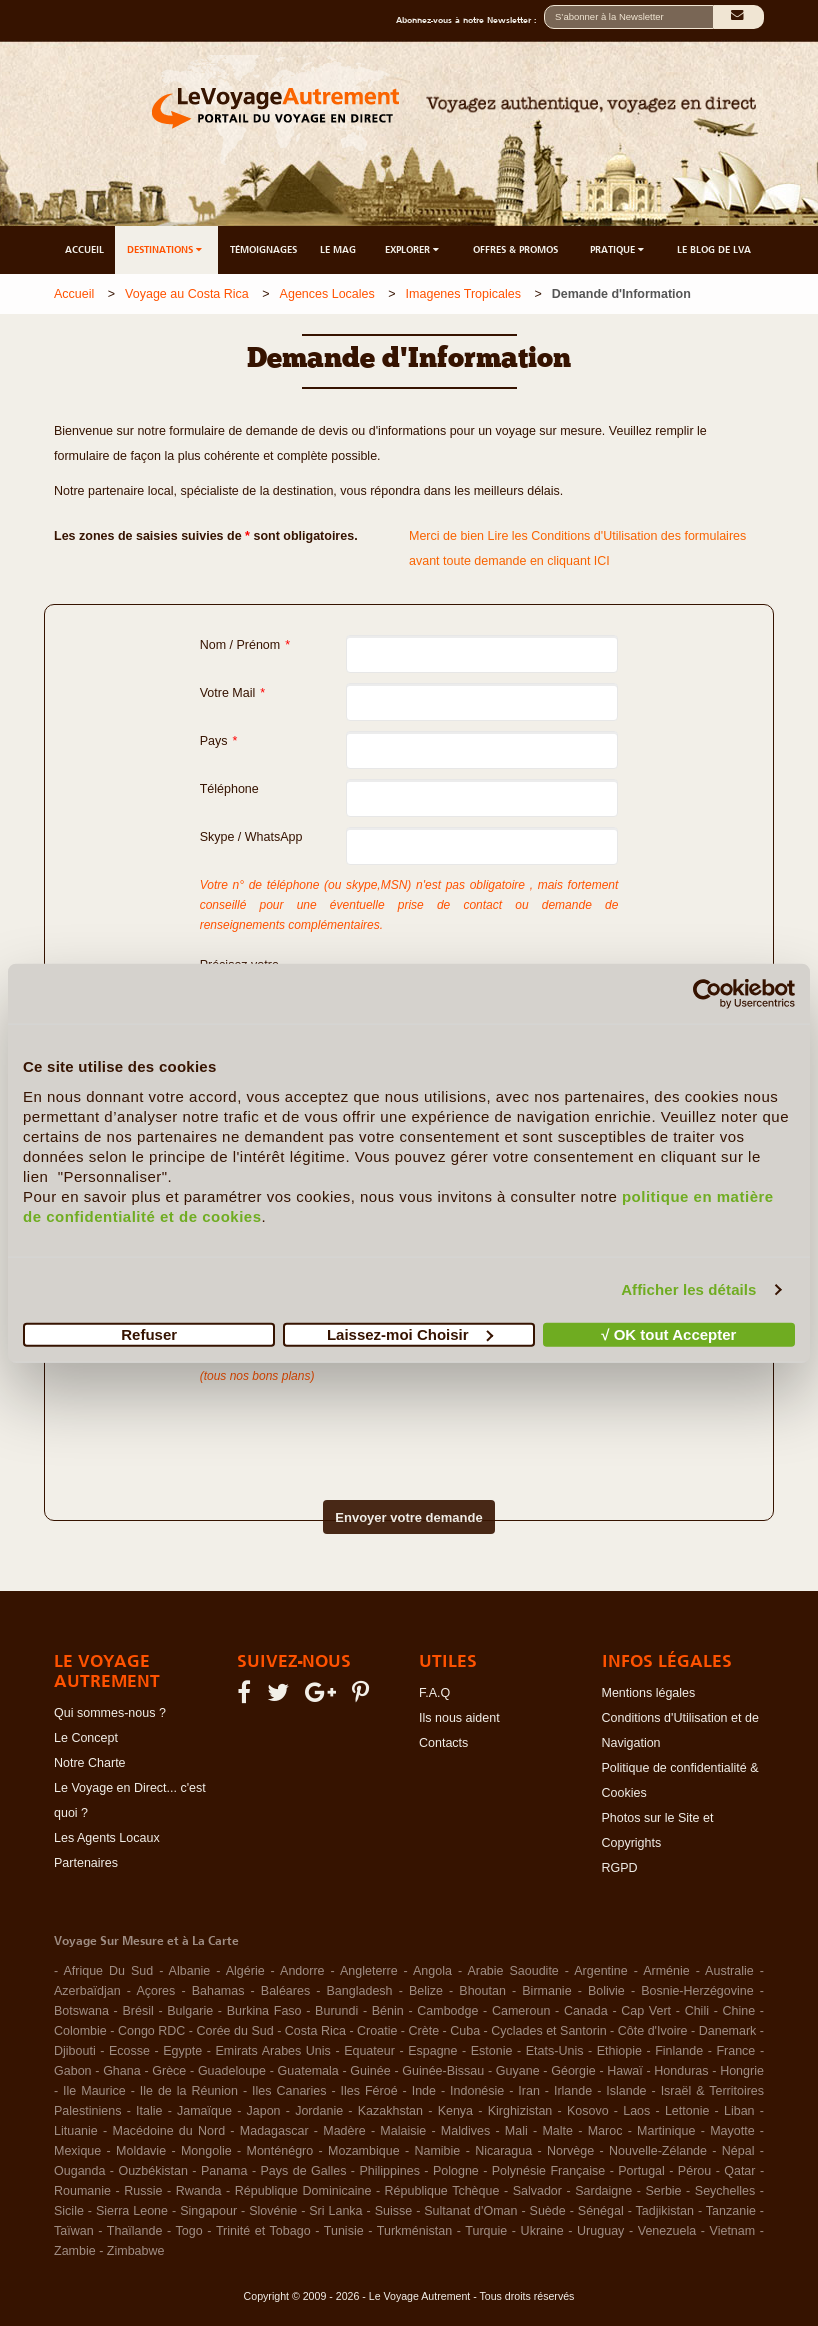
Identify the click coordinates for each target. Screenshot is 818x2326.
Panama (224, 2171)
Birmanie (546, 1991)
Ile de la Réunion (189, 2091)
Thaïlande (135, 2231)
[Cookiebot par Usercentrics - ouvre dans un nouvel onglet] (707, 994)
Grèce (169, 2071)
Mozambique (364, 2151)
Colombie (80, 2031)
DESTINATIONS (166, 249)
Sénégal (601, 2211)
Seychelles (725, 2191)
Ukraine (542, 2231)
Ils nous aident (459, 1718)
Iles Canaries (289, 2091)
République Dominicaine (303, 2191)
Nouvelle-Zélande (658, 2151)
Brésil (137, 2011)
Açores (155, 1991)
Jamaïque (204, 2111)
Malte (557, 2131)
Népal (738, 2151)
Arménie (666, 1971)
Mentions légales (649, 1693)
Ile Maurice (94, 2091)
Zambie (75, 2251)
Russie (143, 2191)
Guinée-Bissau (443, 2071)
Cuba (465, 2031)
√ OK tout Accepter (668, 1333)
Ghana (122, 2071)
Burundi (336, 2011)
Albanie (190, 1971)
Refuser (149, 1333)
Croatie (377, 2031)
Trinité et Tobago (263, 2231)
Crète (424, 2031)
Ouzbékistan (152, 2171)
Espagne (432, 2051)
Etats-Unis (555, 2051)
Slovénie (273, 2211)
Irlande (573, 2091)
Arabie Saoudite (512, 1971)
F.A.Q (434, 1693)
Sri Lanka (335, 2211)
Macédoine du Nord (168, 2131)
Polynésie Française (549, 2171)
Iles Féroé (369, 2091)
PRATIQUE (618, 249)
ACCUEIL (84, 249)
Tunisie (344, 2231)
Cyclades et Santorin (548, 2031)
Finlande (679, 2051)
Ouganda (79, 2171)
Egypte (182, 2051)
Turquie (486, 2231)
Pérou (694, 2171)
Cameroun (521, 2011)
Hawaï (624, 2071)
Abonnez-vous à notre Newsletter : (470, 20)
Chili (697, 2011)
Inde (424, 2091)
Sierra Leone (132, 2211)
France (735, 2051)
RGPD (620, 1868)
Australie (729, 1971)
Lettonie (687, 2111)
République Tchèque (442, 2191)
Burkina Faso (264, 2011)
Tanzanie (731, 2211)
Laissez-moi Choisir (410, 1333)
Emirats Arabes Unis (272, 2051)
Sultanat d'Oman (470, 2211)
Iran (529, 2091)
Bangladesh (360, 1991)
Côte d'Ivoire (653, 2031)
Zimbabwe (136, 2251)
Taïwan (74, 2231)
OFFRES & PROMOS (515, 249)
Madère (344, 2131)
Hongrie (742, 2071)
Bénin (388, 2011)
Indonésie (477, 2091)
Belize (426, 1991)
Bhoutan (482, 1991)
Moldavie (141, 2151)
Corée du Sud (235, 2031)
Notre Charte (90, 1763)
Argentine (601, 1971)
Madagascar (274, 2131)
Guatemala (308, 2071)
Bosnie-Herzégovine (697, 1991)
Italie (149, 2111)
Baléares (285, 1991)
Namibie (437, 2151)
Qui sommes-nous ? (110, 1713)
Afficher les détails (688, 1289)
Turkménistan (414, 2231)
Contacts (443, 1743)
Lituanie (76, 2131)
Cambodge (447, 2011)
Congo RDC (151, 2031)
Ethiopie (619, 2051)
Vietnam (733, 2231)
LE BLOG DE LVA (714, 249)
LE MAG (338, 249)
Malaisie (403, 2131)
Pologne (456, 2171)
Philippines (389, 2171)
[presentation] (374, 1426)
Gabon (73, 2071)
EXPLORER (413, 249)
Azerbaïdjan (87, 1991)
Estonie (492, 2051)
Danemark (728, 2031)
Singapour (208, 2211)
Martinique (666, 2131)
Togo (189, 2231)
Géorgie (573, 2071)
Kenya (455, 2111)
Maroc (605, 2131)
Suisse (394, 2211)
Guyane (518, 2071)
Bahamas (218, 1991)
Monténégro (280, 2151)
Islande (626, 2091)
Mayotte (732, 2131)
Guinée (370, 2071)
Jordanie (319, 2111)
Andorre (302, 1971)
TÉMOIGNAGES (263, 249)
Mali (516, 2131)
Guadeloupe (232, 2071)
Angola (432, 1971)
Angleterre (369, 1971)
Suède (548, 2211)
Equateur (369, 2051)
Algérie (245, 1971)
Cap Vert (646, 2011)
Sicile (69, 2211)
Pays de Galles (303, 2171)
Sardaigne (603, 2191)
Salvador (537, 2191)
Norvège (570, 2151)
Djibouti (75, 2051)
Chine (739, 2011)
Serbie (663, 2191)
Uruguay (600, 2231)
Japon (264, 2111)
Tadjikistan (665, 2211)
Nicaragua (503, 2151)
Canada (586, 2011)
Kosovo (588, 2111)
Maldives (465, 2131)
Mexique (77, 2151)
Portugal (641, 2171)
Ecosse (129, 2051)
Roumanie (82, 2191)
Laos (636, 2111)
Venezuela (667, 2231)
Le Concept (86, 1738)
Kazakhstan (390, 2111)
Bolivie (606, 1991)
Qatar (739, 2171)
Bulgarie (190, 2011)
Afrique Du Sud (108, 1971)
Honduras (681, 2071)
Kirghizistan (520, 2111)
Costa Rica (315, 2031)
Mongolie (206, 2151)
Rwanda (199, 2191)
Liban (739, 2111)
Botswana (81, 2011)
